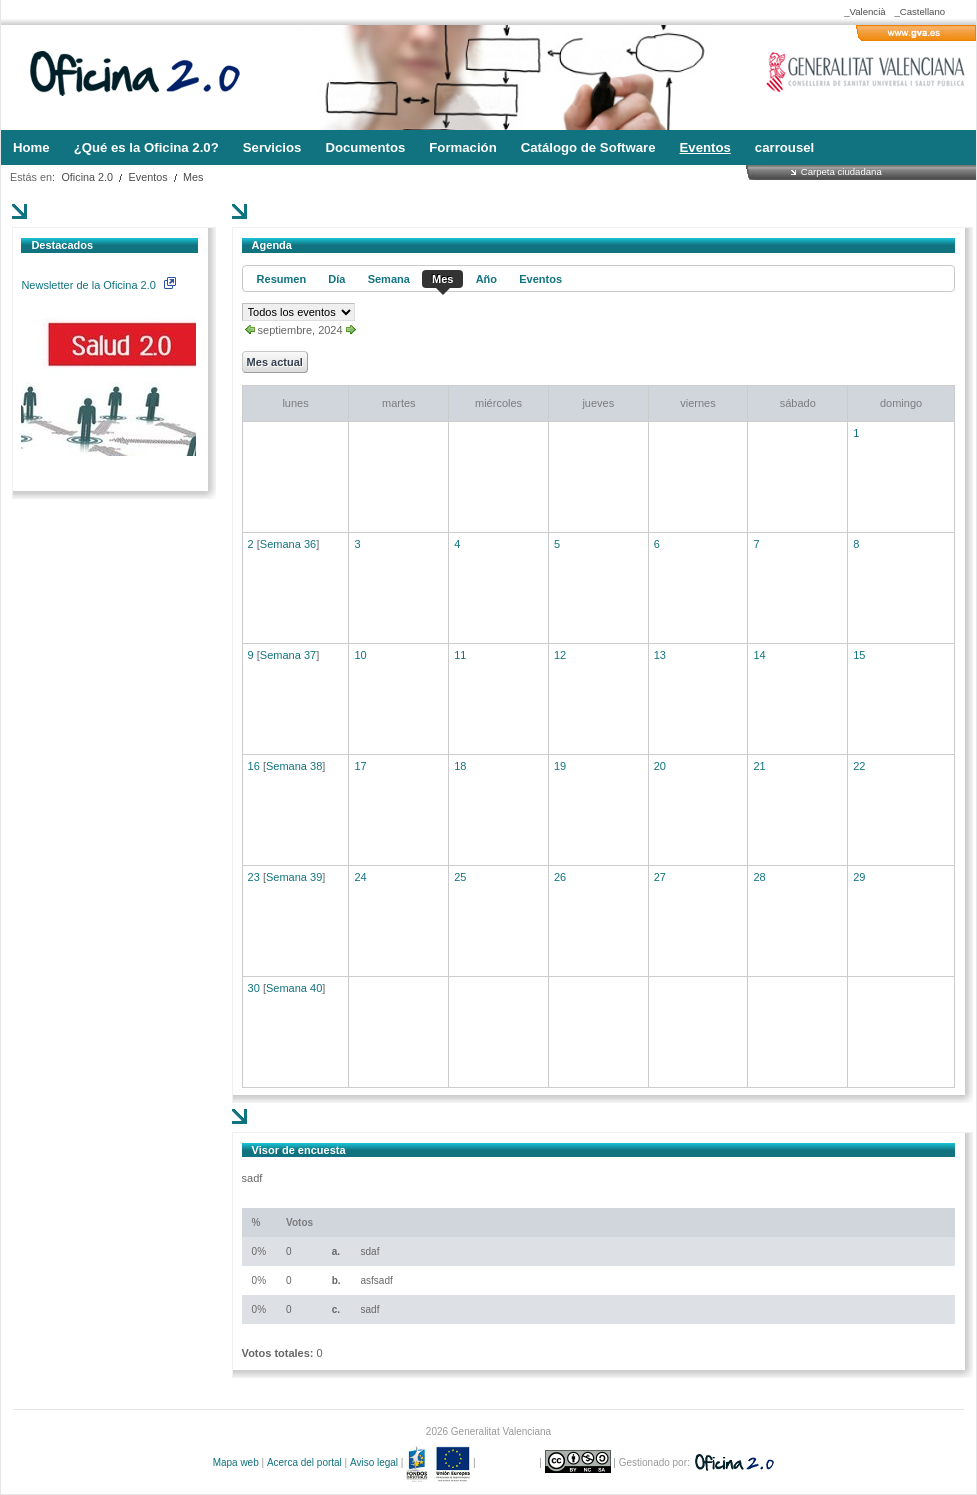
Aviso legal (374, 1462)
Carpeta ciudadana (841, 171)
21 (759, 766)
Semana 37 (288, 655)
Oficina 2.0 (87, 177)
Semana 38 (294, 766)
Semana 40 (294, 988)
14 (759, 655)
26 (560, 877)
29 (859, 877)
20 (660, 766)
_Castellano (919, 11)
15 (859, 655)
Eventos (148, 177)
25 (460, 877)
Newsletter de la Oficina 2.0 (98, 285)
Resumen (282, 279)
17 (360, 766)
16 (254, 766)
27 (660, 877)
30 (254, 988)
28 (759, 877)
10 (360, 655)
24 (360, 877)
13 (660, 655)
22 (859, 766)
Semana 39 (294, 877)
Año (486, 279)
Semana (389, 279)
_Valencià (864, 11)
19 (560, 766)
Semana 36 (288, 544)
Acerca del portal (304, 1462)
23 (254, 877)
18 (460, 766)
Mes (193, 177)
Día (336, 279)
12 (560, 655)
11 (460, 655)
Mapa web (236, 1462)
